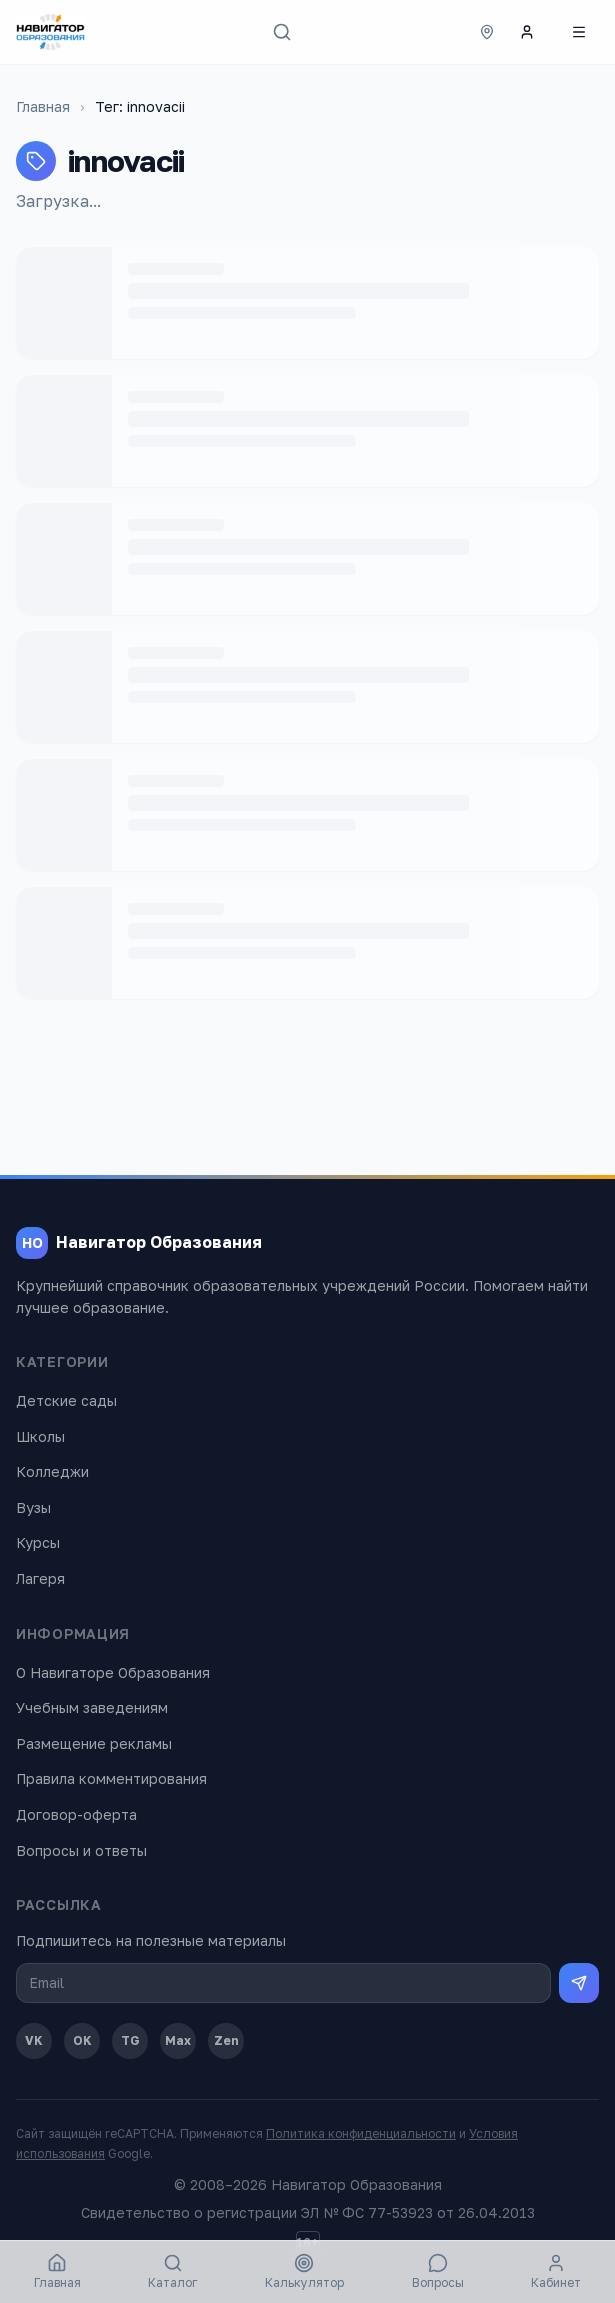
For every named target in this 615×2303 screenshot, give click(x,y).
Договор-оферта (76, 1814)
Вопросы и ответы (81, 1850)
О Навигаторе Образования (113, 1672)
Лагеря (40, 1578)
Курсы (38, 1542)
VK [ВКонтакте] (34, 2040)
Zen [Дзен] (226, 2040)
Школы (40, 1436)
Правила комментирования (111, 1778)
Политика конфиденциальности (361, 2133)
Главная (43, 106)
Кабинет (556, 2271)
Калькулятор (304, 2271)
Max (178, 2040)
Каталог (172, 2271)
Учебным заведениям (92, 1707)
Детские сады (66, 1400)
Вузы (33, 1507)
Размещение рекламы (94, 1743)
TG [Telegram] (130, 2040)
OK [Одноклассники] (82, 2040)
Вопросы (438, 2271)
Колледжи (52, 1471)
